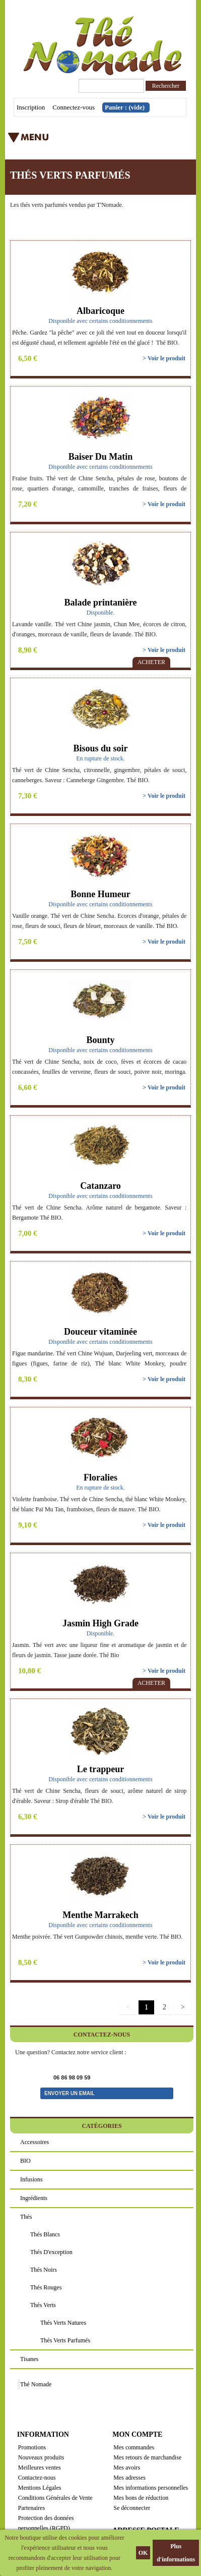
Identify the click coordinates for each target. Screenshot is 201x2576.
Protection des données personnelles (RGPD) (46, 2523)
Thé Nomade (35, 2384)
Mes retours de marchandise (147, 2457)
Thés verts (43, 2305)
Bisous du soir (100, 748)
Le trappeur (100, 1769)
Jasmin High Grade (100, 1623)
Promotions (32, 2447)
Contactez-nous (37, 2477)
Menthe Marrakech (100, 1915)
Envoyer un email (69, 2093)
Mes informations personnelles (150, 2487)
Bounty (100, 1040)
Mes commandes (133, 2447)
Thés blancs (45, 2234)
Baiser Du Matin (101, 457)
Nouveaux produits (41, 2457)
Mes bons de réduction (140, 2497)
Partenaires (31, 2507)
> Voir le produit (164, 358)
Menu (78, 140)
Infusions (31, 2179)
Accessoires (34, 2142)
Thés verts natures (63, 2322)
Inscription (31, 107)
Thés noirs (43, 2269)
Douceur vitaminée (100, 1332)
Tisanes (29, 2359)
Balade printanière (100, 602)
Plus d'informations (176, 2553)
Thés (26, 2216)
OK (143, 2552)
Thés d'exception (51, 2252)
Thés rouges (45, 2287)
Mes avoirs (126, 2467)
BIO (25, 2160)
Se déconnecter (131, 2507)
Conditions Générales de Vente (55, 2497)
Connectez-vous (73, 107)
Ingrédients (33, 2198)
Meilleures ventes (39, 2467)
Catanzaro (100, 1186)
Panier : (125, 107)
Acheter (151, 662)
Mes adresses (129, 2477)
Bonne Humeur (100, 894)
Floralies (100, 1477)
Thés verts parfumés (65, 2340)
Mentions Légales (39, 2487)
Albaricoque (100, 311)
